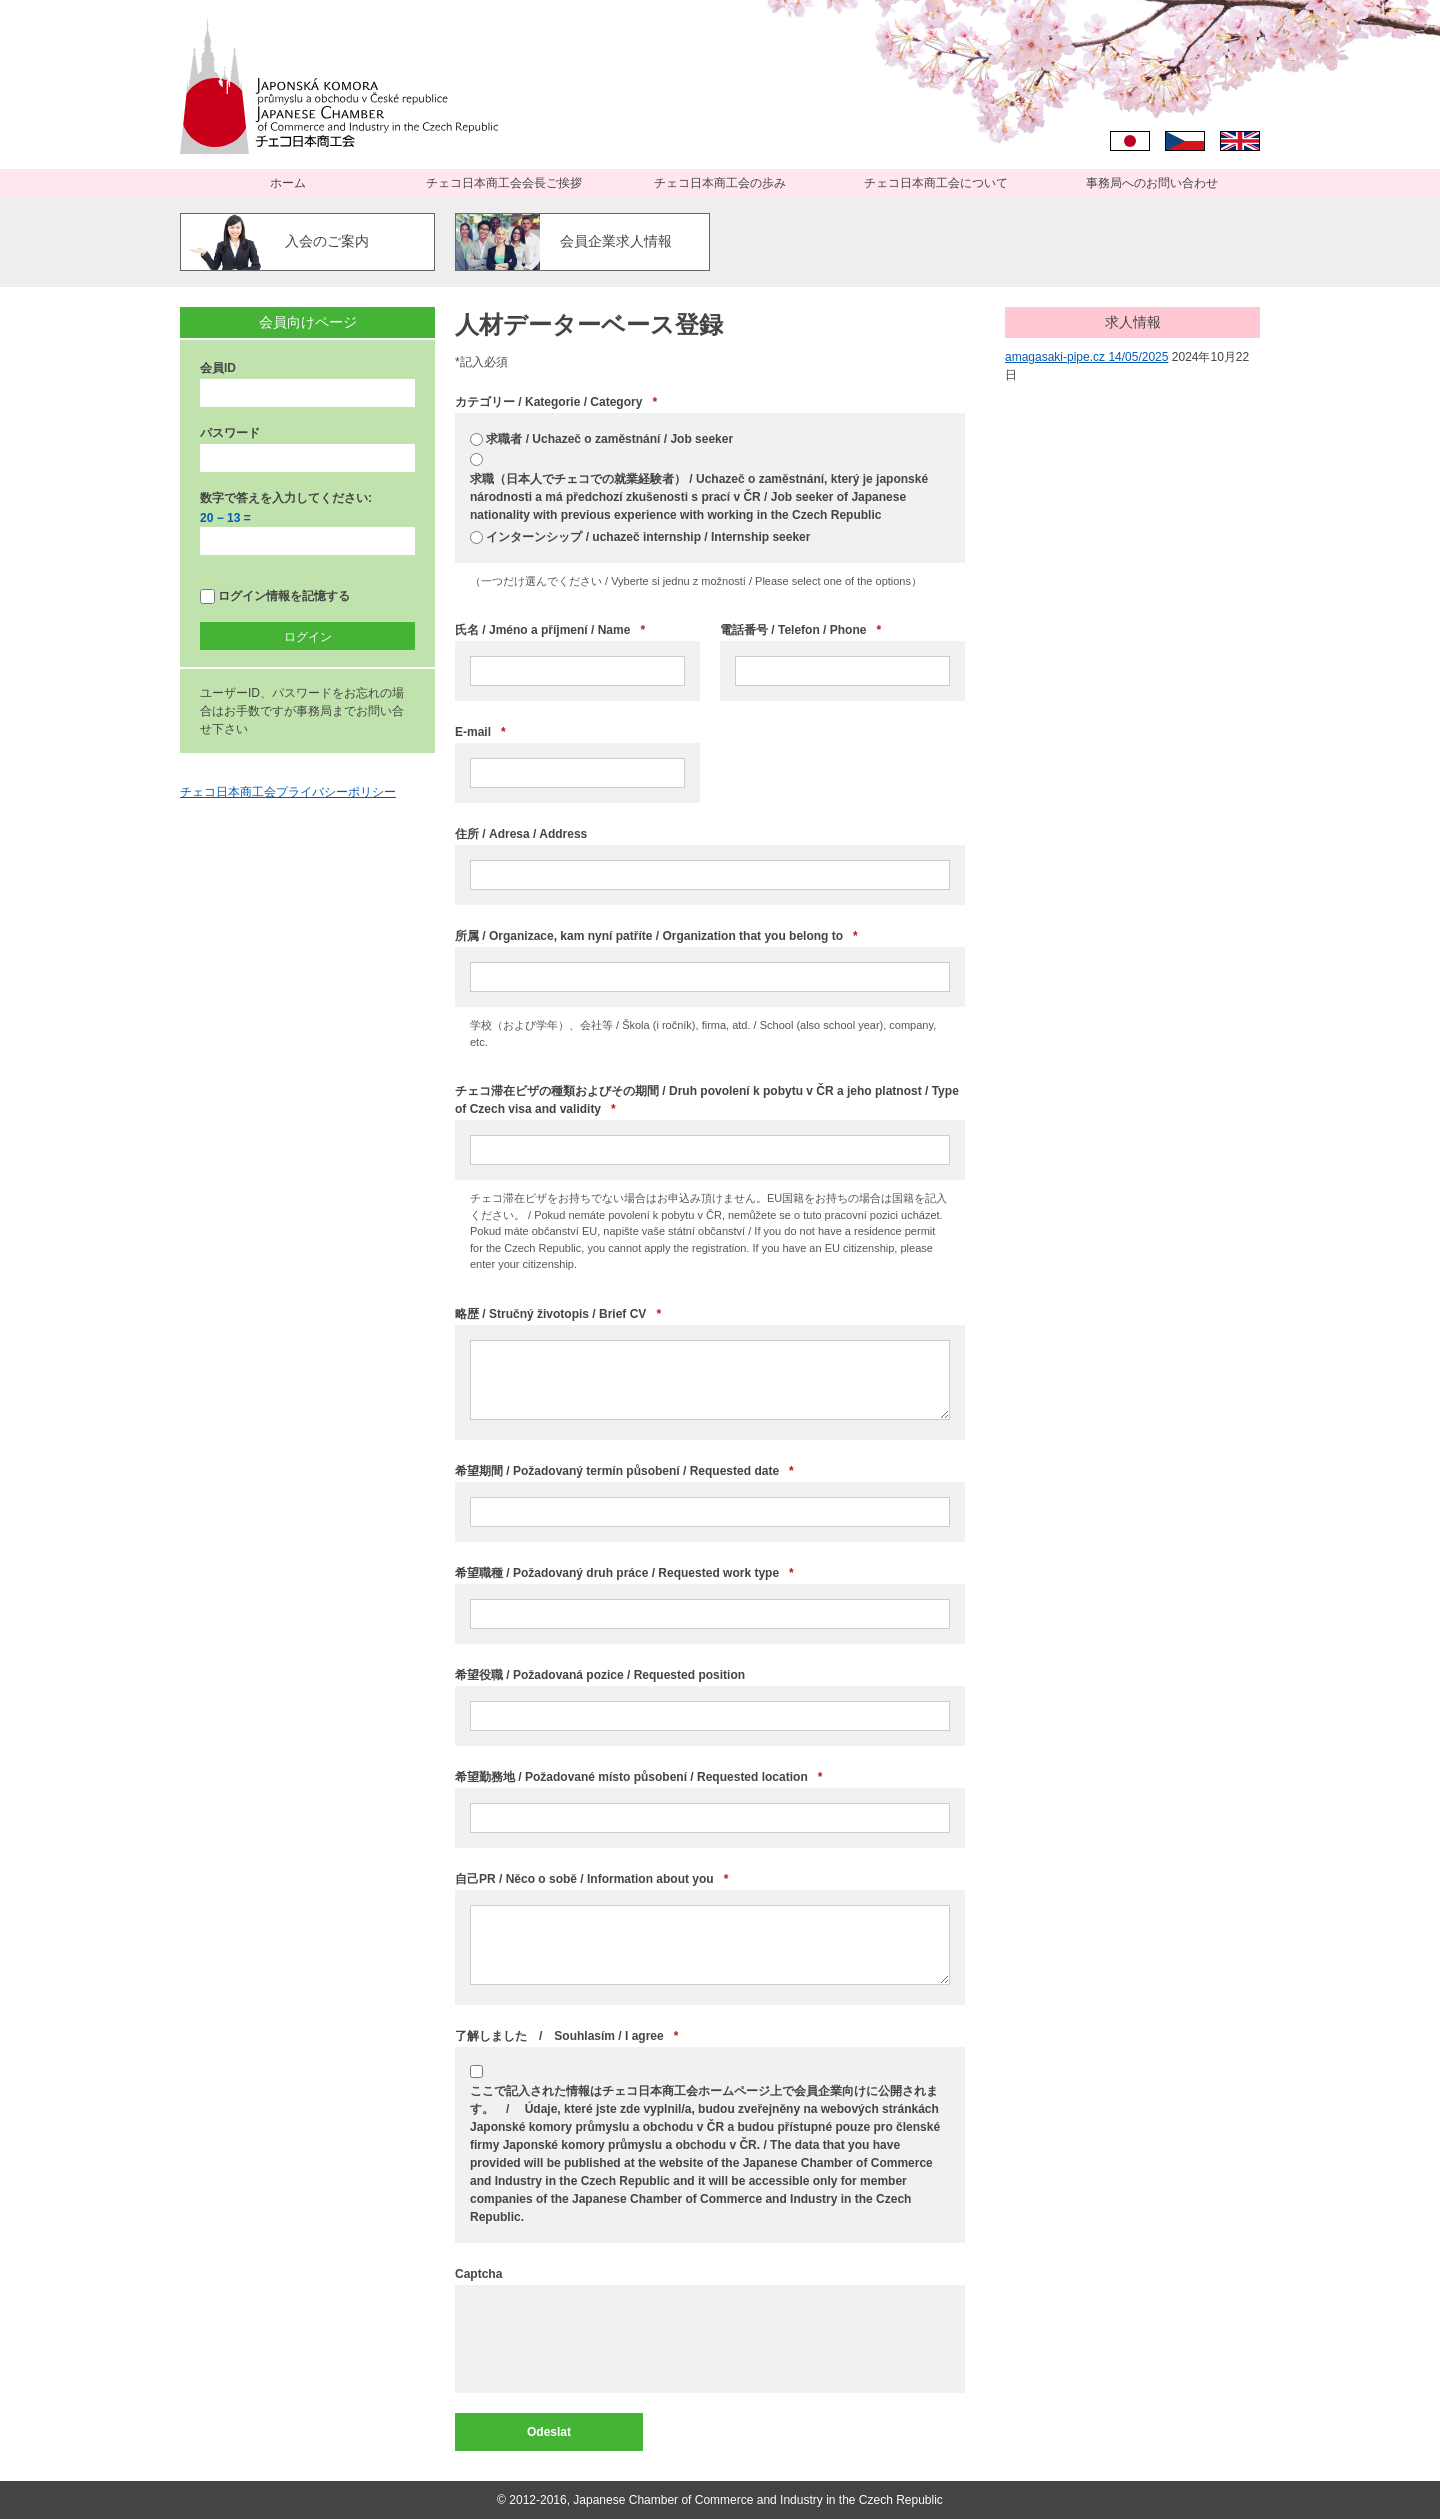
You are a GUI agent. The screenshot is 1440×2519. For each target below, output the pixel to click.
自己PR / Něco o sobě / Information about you (591, 1879)
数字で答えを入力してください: (286, 498)
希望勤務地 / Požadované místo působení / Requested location (638, 1777)
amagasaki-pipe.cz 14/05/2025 (1086, 357)
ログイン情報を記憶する (275, 596)
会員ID (218, 368)
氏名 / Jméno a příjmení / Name (550, 630)
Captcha (478, 2274)
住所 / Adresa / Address (521, 834)
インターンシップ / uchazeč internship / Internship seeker (648, 537)
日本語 (1130, 141)
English (1240, 141)
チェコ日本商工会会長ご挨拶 (504, 183)
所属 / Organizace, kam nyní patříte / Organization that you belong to (656, 936)
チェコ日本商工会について (936, 183)
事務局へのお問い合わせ (1152, 183)
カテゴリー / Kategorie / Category (556, 402)
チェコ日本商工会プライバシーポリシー (288, 792)
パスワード (230, 433)
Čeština (1185, 141)
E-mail (480, 732)
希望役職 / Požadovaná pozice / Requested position (600, 1675)
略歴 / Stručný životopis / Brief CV (558, 1314)
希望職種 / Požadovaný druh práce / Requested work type (624, 1573)
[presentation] (622, 2339)
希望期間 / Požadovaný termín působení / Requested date (624, 1471)
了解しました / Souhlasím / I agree (566, 2036)
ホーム (288, 183)
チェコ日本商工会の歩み (720, 183)
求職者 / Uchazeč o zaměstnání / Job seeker (609, 439)
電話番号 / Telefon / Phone (800, 630)
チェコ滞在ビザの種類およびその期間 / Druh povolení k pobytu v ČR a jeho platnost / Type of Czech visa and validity (707, 1101)
